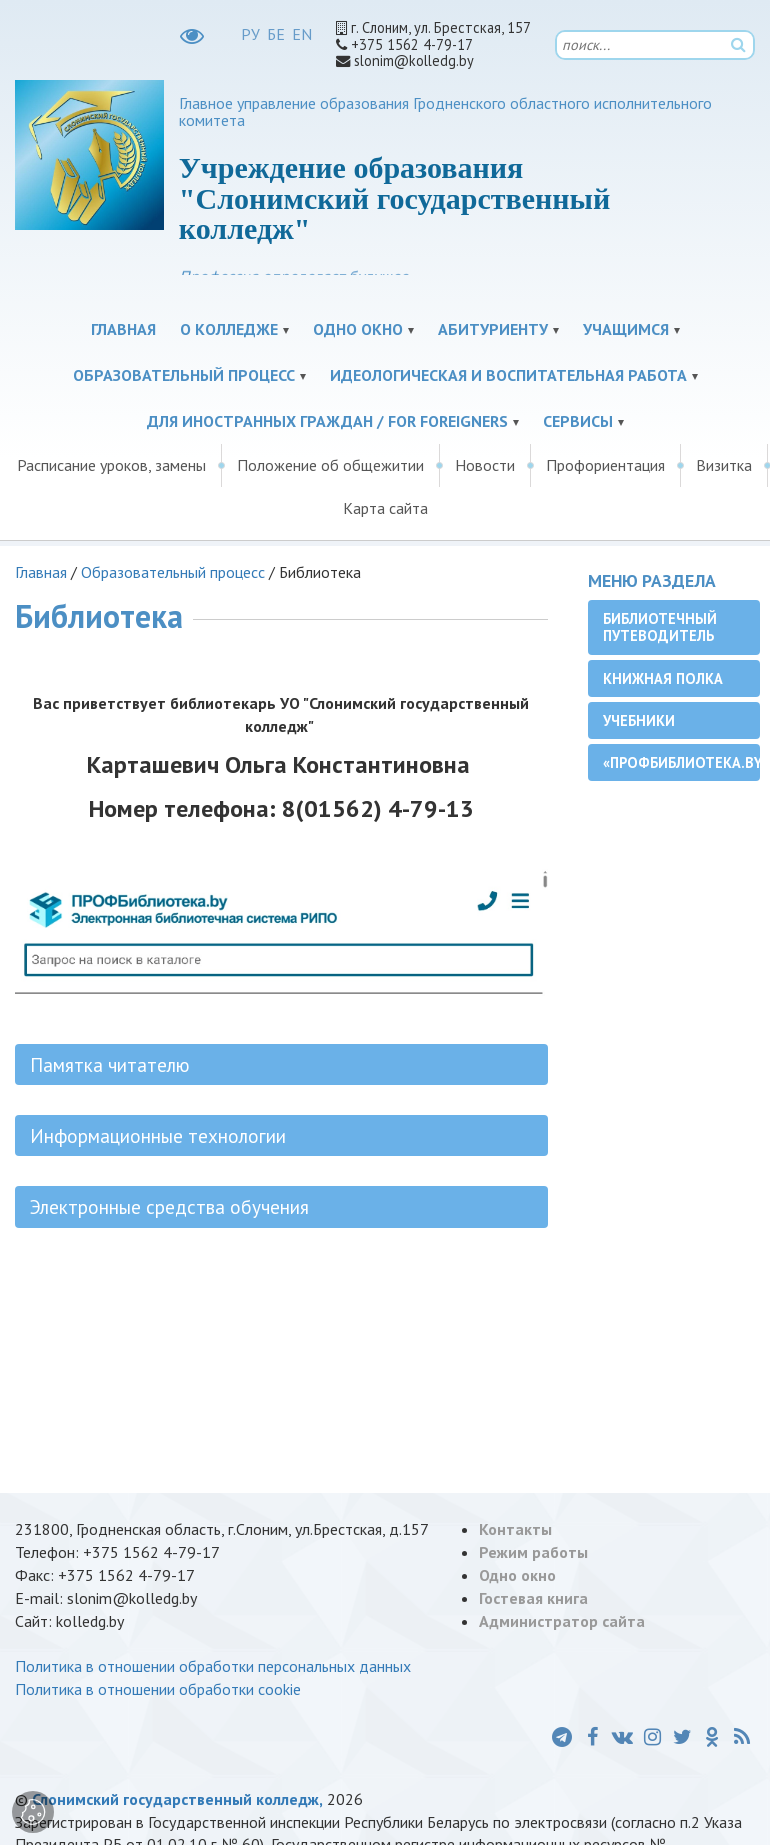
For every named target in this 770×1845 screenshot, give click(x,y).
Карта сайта (385, 508)
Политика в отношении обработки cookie (158, 1689)
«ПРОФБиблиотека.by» (682, 762)
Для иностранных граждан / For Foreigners (327, 421)
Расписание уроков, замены (111, 465)
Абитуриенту (493, 329)
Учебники (639, 720)
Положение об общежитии (330, 465)
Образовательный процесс (184, 375)
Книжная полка (663, 678)
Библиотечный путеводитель (660, 627)
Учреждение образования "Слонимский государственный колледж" (394, 198)
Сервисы (578, 421)
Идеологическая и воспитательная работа (508, 375)
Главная (123, 329)
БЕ (276, 34)
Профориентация (605, 465)
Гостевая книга (533, 1598)
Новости (485, 465)
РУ (250, 34)
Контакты (515, 1529)
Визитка (724, 465)
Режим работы (533, 1552)
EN (302, 34)
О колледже (229, 329)
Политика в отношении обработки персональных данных (213, 1666)
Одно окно (358, 329)
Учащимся (626, 329)
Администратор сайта (562, 1621)
